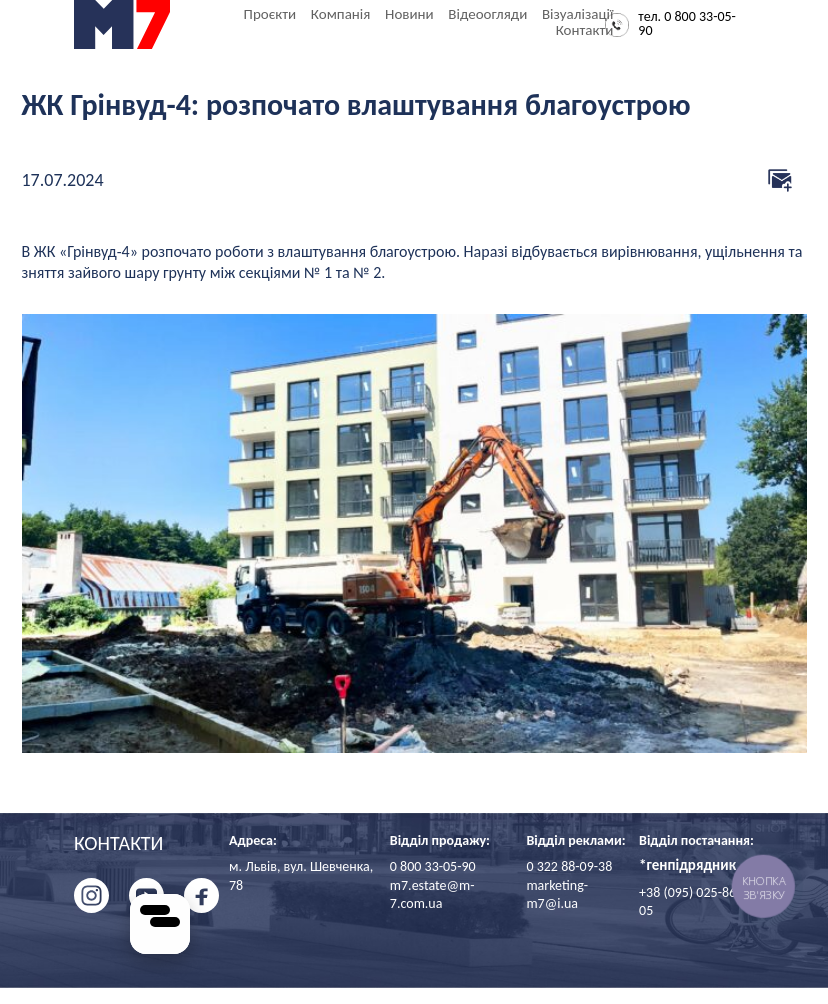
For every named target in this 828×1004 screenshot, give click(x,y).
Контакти (585, 30)
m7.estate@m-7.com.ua (432, 894)
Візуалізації (577, 14)
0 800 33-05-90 (433, 866)
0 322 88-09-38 (569, 866)
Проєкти (270, 14)
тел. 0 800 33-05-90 (687, 24)
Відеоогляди (487, 14)
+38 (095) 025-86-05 (689, 901)
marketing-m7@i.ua (557, 894)
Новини (409, 14)
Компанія (341, 14)
